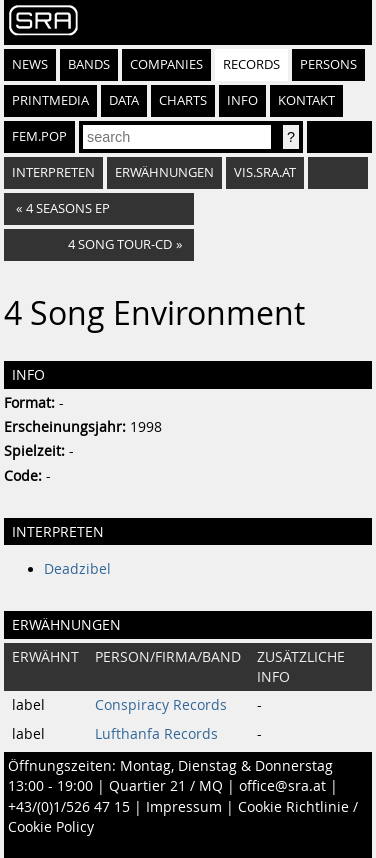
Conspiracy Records (161, 705)
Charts (183, 100)
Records (251, 64)
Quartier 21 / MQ (166, 786)
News (30, 64)
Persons (328, 64)
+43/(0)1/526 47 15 (69, 807)
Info (242, 100)
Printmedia (50, 100)
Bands (89, 64)
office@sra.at (282, 786)
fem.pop (39, 136)
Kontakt (306, 100)
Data (124, 100)
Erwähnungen (164, 172)
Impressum (184, 807)
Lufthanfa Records (156, 734)
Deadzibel (77, 569)
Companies (166, 64)
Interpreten (53, 172)
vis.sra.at (265, 172)
